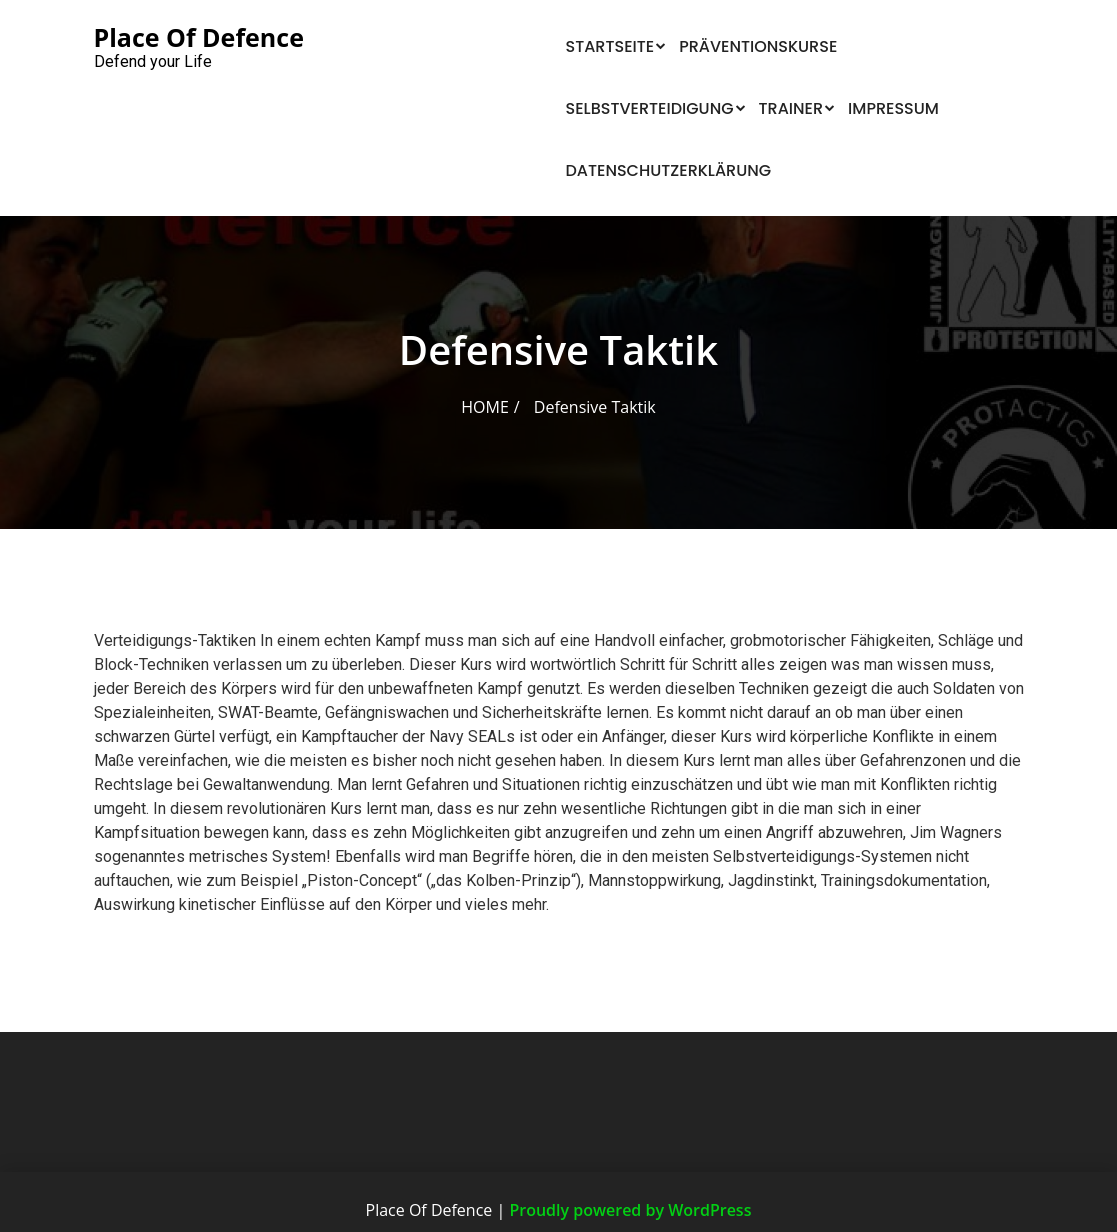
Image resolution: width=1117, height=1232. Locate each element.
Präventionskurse (758, 46)
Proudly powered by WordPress (630, 1210)
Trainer (791, 108)
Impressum (893, 108)
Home (485, 407)
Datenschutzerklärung (669, 170)
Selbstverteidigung (650, 108)
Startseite (610, 46)
